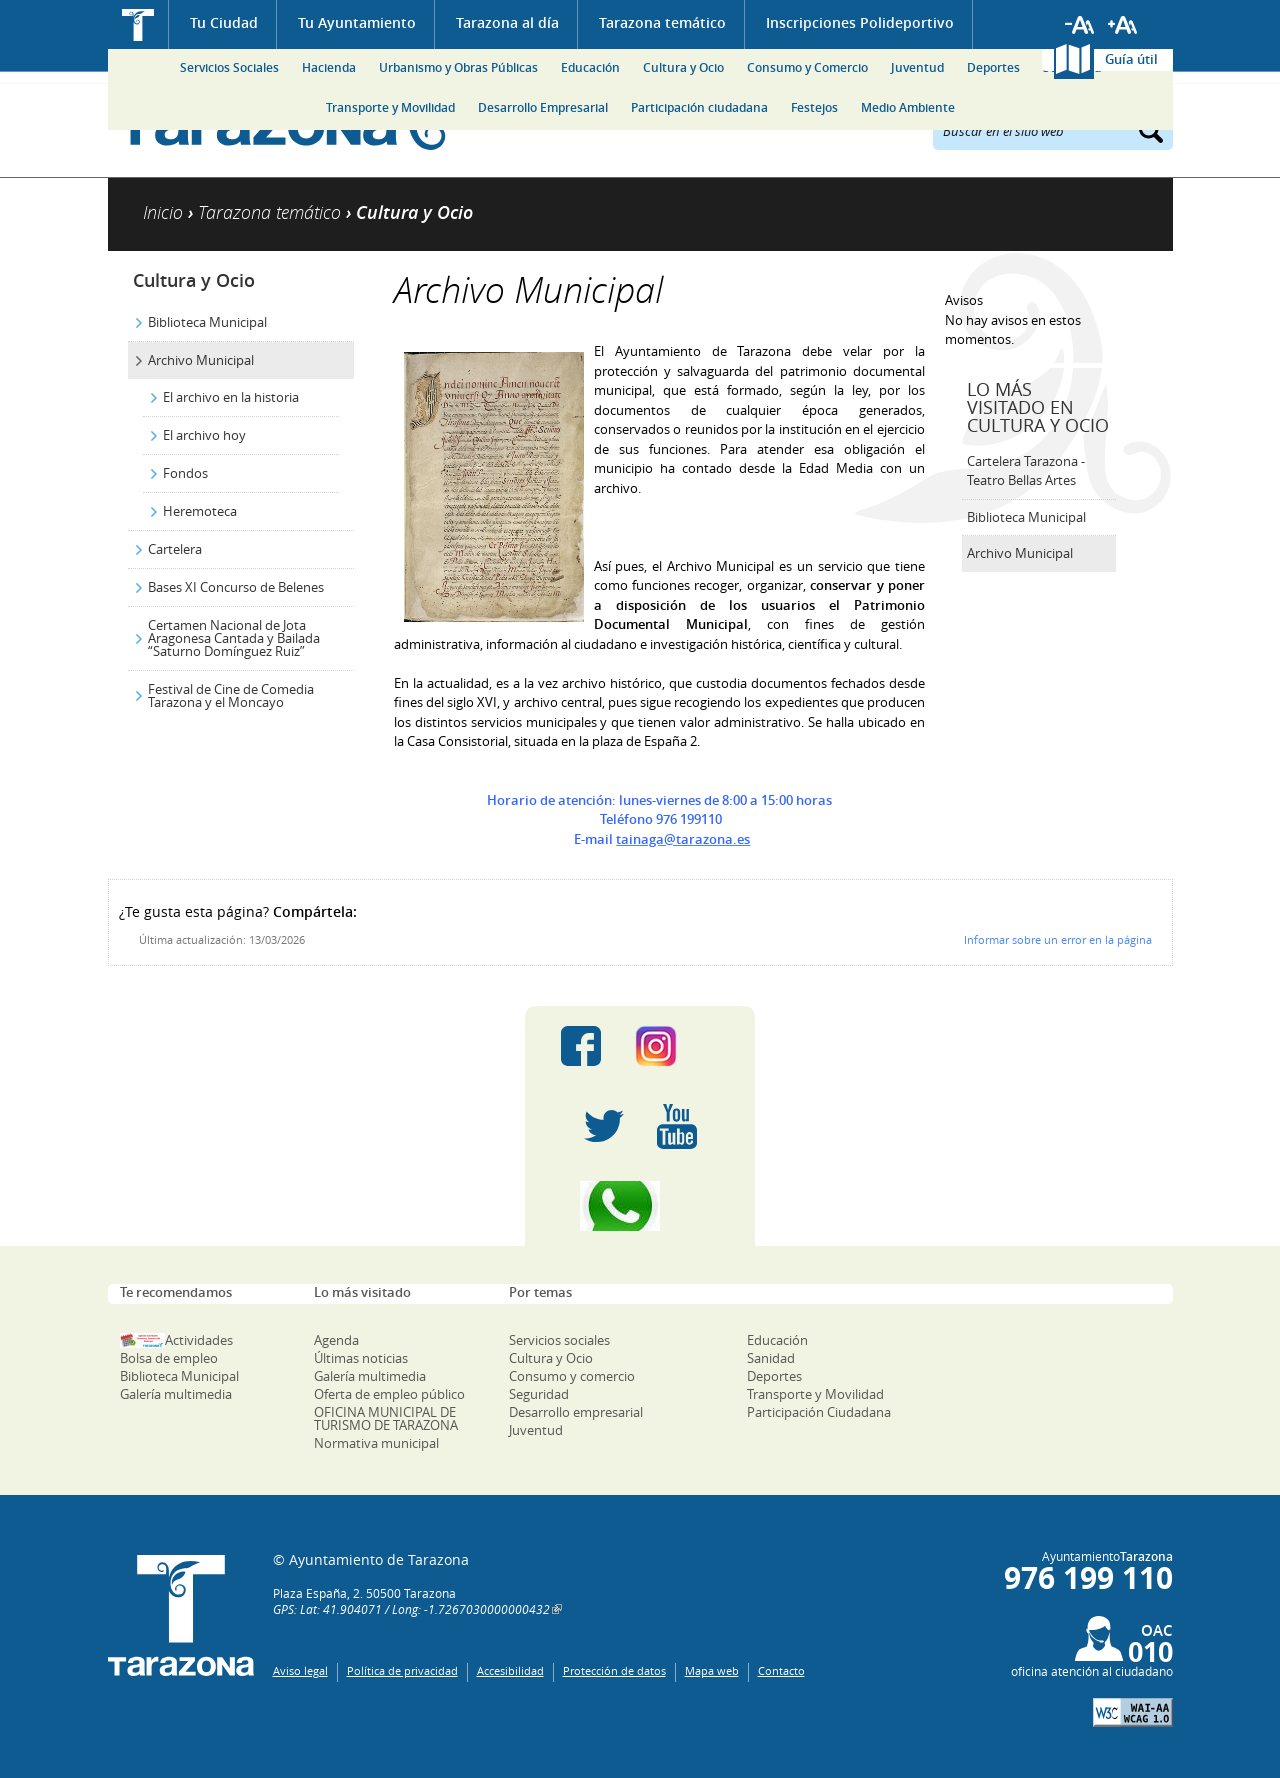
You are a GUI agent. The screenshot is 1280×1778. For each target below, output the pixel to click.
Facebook (581, 1046)
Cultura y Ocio (683, 67)
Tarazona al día (507, 22)
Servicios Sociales (229, 67)
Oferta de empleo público (389, 1394)
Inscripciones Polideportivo (860, 22)
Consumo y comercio (572, 1376)
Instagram (676, 1046)
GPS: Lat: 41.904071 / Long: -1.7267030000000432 (411, 1609)
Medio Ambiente (908, 107)
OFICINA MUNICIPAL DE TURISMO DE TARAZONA (386, 1418)
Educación (590, 67)
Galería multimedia (176, 1394)
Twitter (604, 1126)
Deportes (993, 67)
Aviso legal (300, 1670)
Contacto (781, 1670)
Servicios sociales (559, 1340)
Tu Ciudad (224, 22)
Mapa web (712, 1670)
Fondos (185, 473)
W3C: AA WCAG (1133, 1712)
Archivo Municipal (201, 360)
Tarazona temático (662, 22)
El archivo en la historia (231, 397)
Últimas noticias (361, 1358)
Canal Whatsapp (640, 1206)
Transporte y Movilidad (390, 107)
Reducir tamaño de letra (1080, 25)
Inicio (138, 24)
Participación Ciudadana (819, 1412)
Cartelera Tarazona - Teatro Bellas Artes (1026, 471)
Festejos (814, 107)
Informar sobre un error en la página (1058, 939)
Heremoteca (200, 511)
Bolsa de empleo (169, 1358)
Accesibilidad (510, 1670)
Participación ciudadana (699, 107)
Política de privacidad (402, 1670)
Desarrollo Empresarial (543, 107)
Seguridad (539, 1394)
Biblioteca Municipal (207, 322)
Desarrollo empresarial (576, 1412)
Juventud (917, 67)
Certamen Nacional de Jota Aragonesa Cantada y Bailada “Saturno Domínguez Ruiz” (234, 638)
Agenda (336, 1340)
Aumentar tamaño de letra (1123, 25)
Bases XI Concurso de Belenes (236, 587)
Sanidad (771, 1358)
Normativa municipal (376, 1443)
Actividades (199, 1340)
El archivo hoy (204, 435)
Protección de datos (614, 1670)
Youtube (677, 1126)
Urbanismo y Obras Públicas (458, 67)
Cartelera (175, 549)
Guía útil (1131, 59)
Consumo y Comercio (807, 67)
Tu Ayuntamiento (357, 22)
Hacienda (329, 67)
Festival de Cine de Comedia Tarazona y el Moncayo (231, 695)
